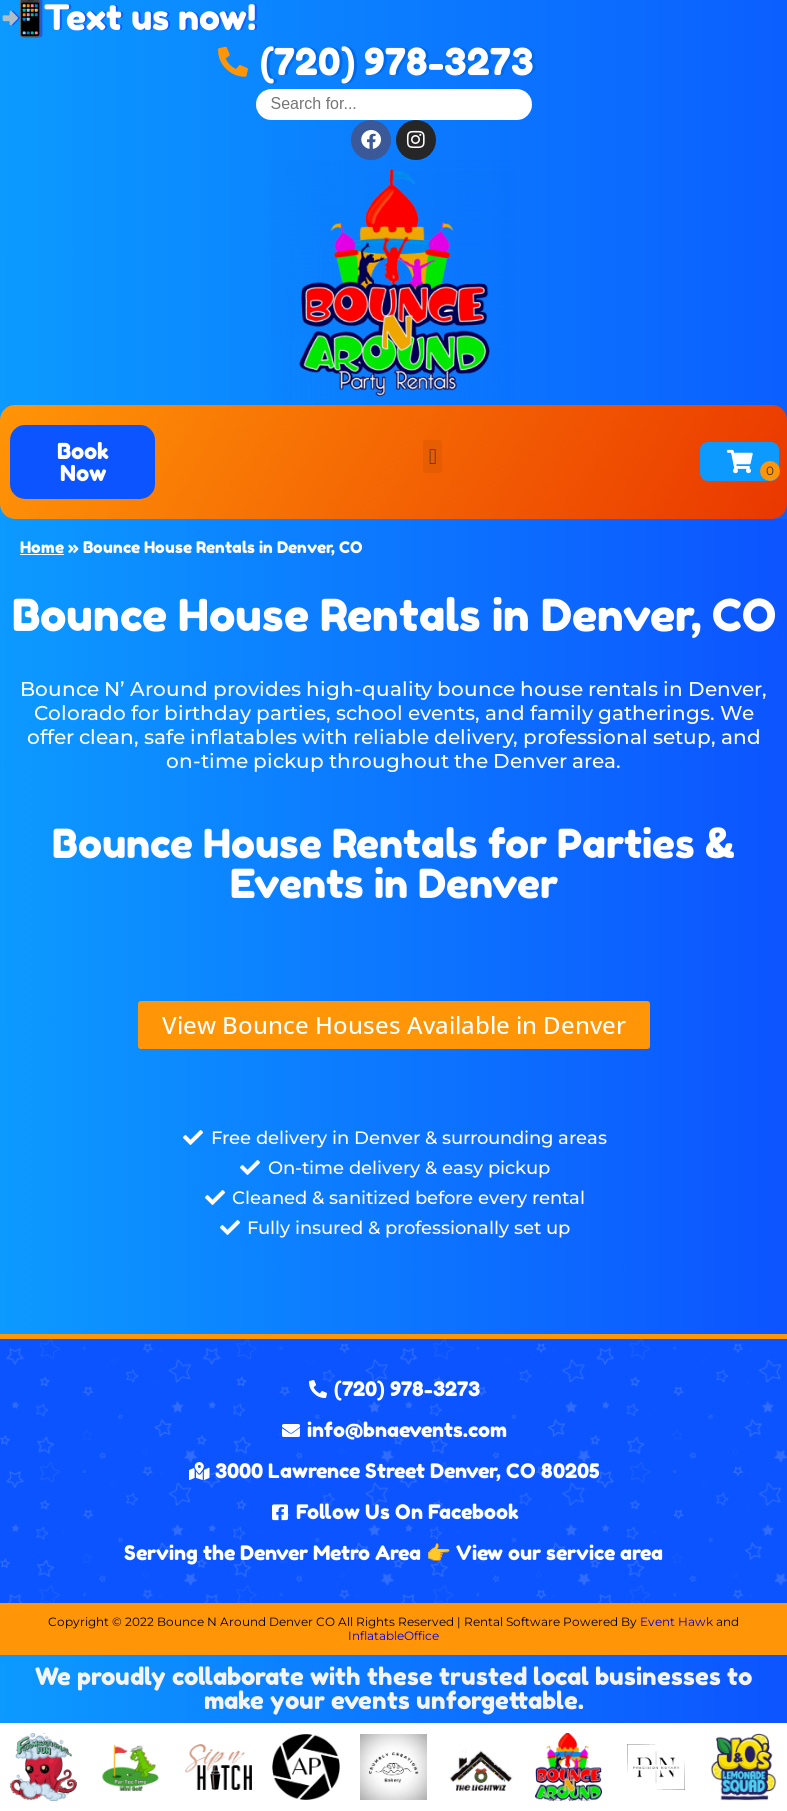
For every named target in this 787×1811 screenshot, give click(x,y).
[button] (432, 456)
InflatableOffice (393, 1635)
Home (42, 547)
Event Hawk (676, 1621)
